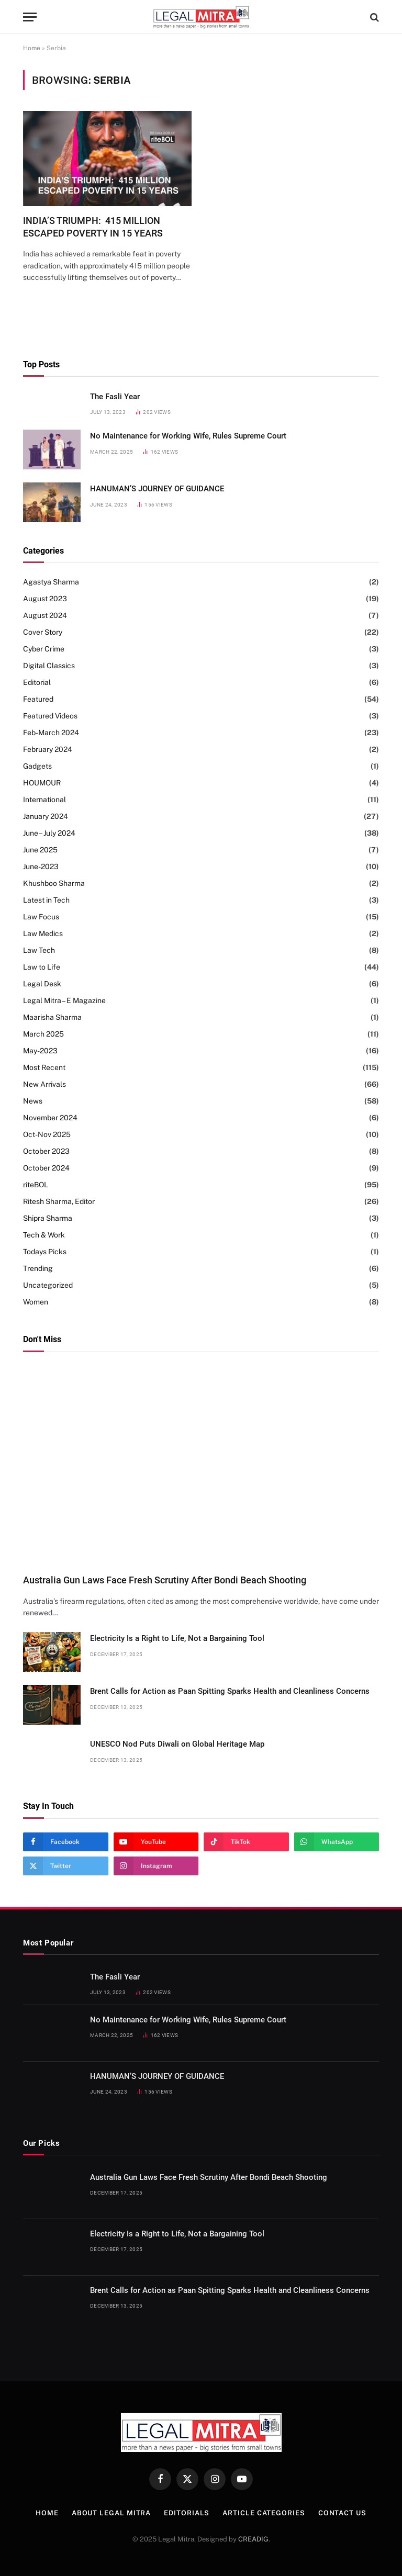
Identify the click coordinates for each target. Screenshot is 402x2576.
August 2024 (45, 615)
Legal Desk (42, 984)
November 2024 (50, 1117)
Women (35, 1302)
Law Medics (43, 933)
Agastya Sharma (51, 582)
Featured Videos (50, 716)
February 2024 (47, 749)
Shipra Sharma (47, 1218)
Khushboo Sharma (54, 883)
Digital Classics (49, 665)
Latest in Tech (46, 900)
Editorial (37, 682)
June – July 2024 (49, 833)
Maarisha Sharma (52, 1017)
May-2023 (40, 1051)
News (32, 1101)
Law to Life (41, 967)
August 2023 (45, 598)
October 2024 (46, 1168)
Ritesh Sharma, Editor (59, 1201)
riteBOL (35, 1184)
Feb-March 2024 (51, 732)
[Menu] (30, 17)
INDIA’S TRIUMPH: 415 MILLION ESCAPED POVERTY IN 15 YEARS (93, 227)
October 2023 (46, 1151)
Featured (38, 699)
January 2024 (45, 816)
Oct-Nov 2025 (47, 1134)
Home (31, 48)
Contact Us (342, 2513)
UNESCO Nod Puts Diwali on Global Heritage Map (177, 1744)
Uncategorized (48, 1285)
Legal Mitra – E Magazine (64, 1000)
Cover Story (42, 632)
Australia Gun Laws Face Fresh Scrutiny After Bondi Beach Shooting (164, 1579)
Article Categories (263, 2513)
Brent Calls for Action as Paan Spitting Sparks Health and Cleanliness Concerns (230, 1691)
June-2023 (41, 866)
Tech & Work (44, 1235)
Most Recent (44, 1067)
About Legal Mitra (111, 2513)
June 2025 (40, 850)
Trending (38, 1268)
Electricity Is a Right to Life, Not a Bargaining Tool (177, 1638)
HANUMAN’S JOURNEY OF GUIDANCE (157, 488)
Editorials (186, 2513)
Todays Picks (44, 1251)
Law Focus (41, 917)
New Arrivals (44, 1084)
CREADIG (253, 2539)
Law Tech (39, 950)
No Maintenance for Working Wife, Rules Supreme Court (188, 436)
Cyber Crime (43, 649)
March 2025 (43, 1034)
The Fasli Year (115, 396)
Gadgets (37, 766)
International (44, 799)
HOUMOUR (42, 783)
